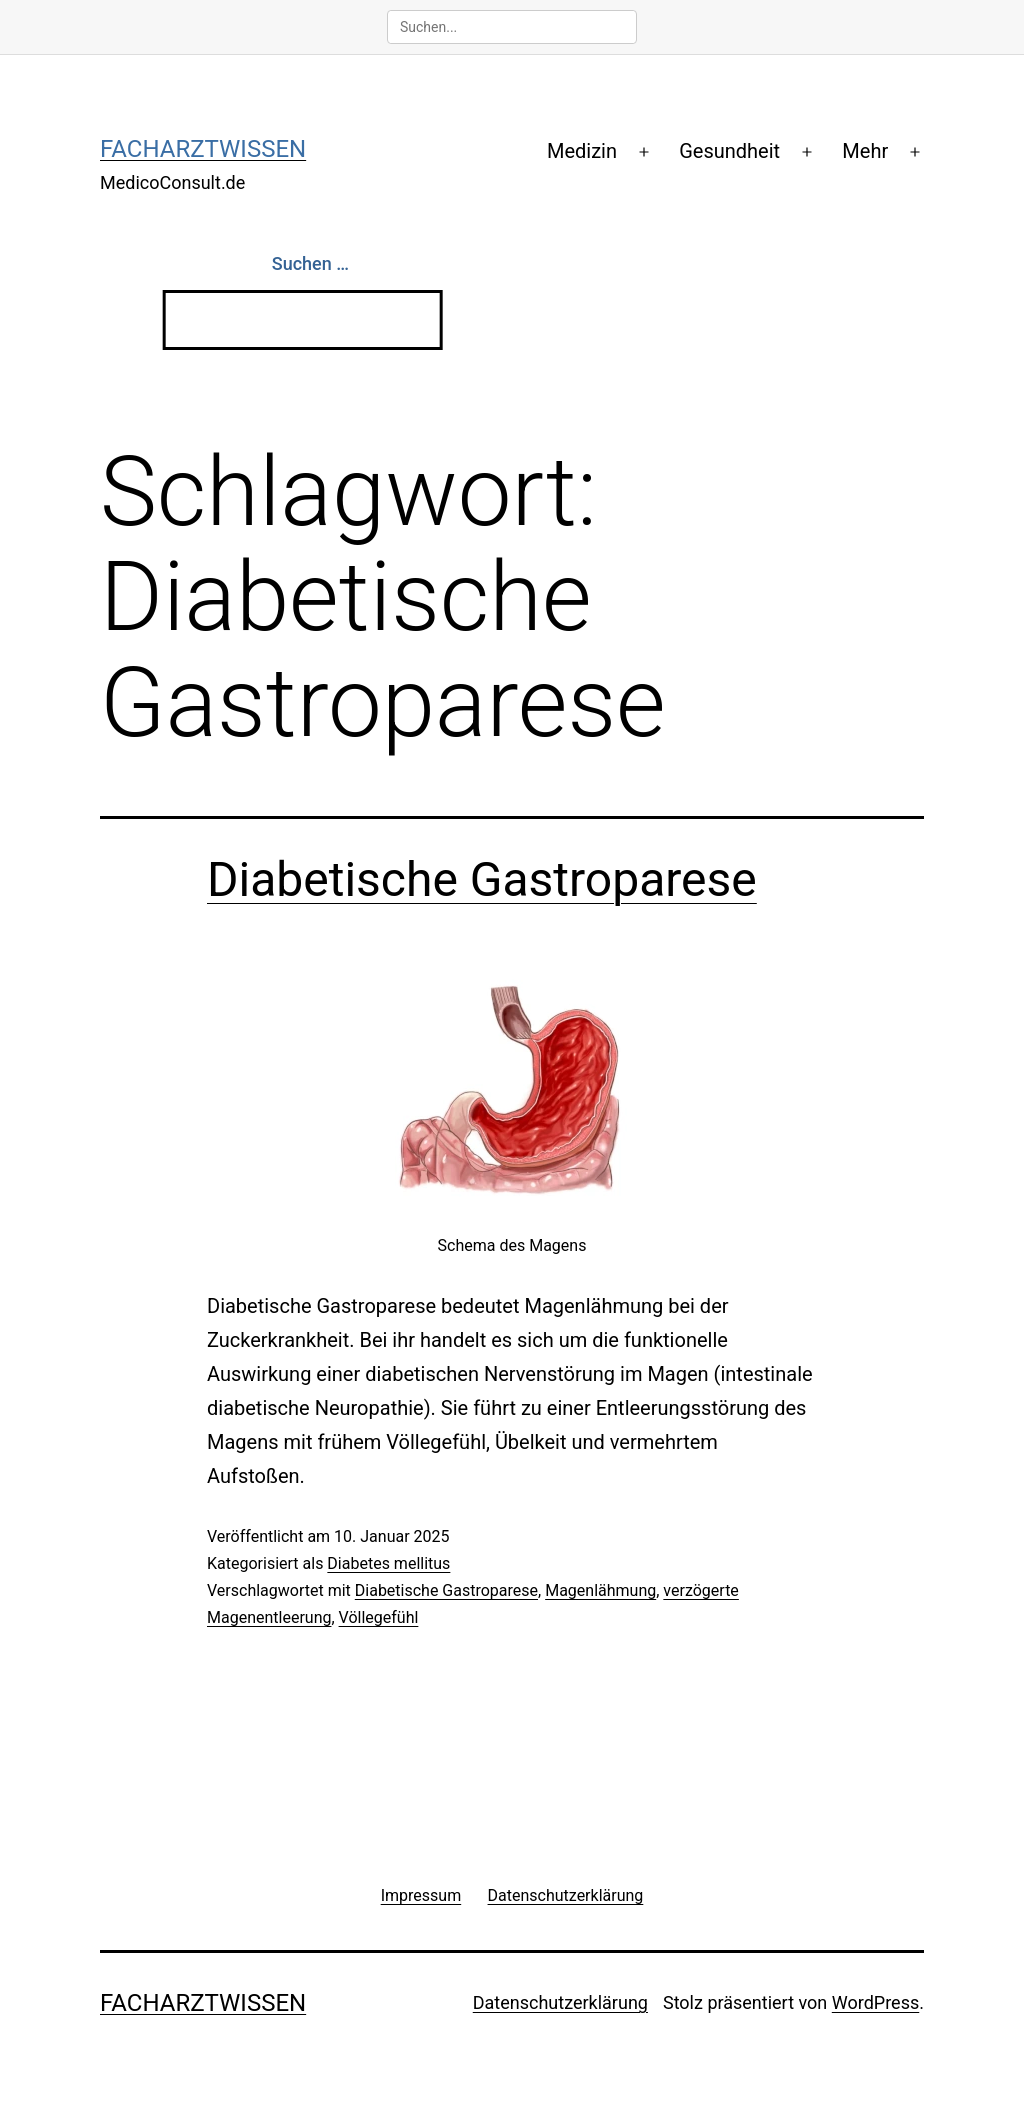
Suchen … (310, 263)
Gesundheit (729, 151)
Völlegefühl (379, 1617)
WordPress (875, 2002)
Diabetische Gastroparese (482, 879)
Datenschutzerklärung (560, 2002)
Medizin (582, 151)
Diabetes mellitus (388, 1563)
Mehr (865, 151)
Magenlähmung (600, 1590)
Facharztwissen (203, 149)
